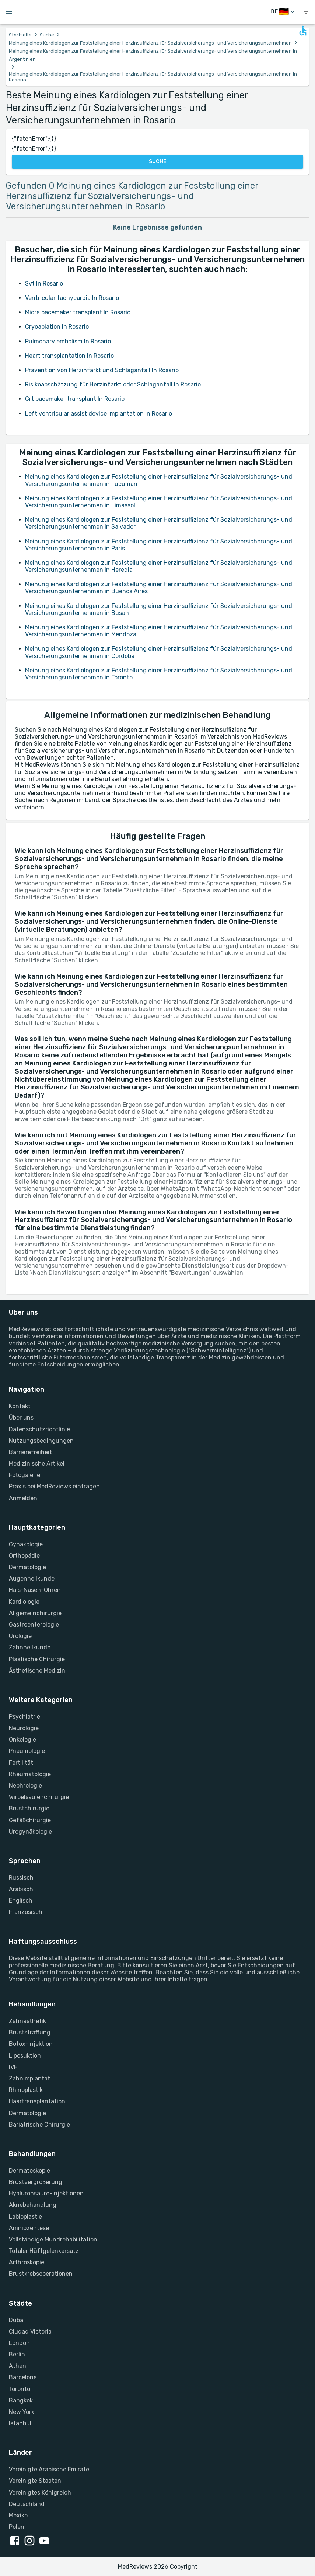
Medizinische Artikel (36, 1463)
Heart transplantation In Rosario (69, 355)
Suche (47, 35)
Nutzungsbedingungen (41, 1440)
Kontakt (20, 1406)
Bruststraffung (29, 2032)
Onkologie (22, 1739)
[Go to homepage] (159, 11)
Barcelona (23, 2377)
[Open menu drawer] (9, 12)
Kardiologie (24, 1601)
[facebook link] (16, 2541)
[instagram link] (31, 2541)
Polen (16, 2526)
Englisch (20, 1900)
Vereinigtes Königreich (40, 2492)
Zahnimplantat (29, 2078)
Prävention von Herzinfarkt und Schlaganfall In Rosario (102, 370)
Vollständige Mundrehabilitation (53, 2239)
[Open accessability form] (303, 30)
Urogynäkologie (30, 1831)
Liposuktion (25, 2055)
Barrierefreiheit (30, 1452)
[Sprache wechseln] (283, 12)
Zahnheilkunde (29, 1647)
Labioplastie (25, 2216)
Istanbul (20, 2423)
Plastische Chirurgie (37, 1659)
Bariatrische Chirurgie (39, 2124)
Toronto (19, 2389)
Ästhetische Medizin (37, 1670)
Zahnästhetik (27, 2020)
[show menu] (306, 12)
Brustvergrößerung (35, 2181)
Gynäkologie (26, 1544)
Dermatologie (27, 1567)
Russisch (21, 1877)
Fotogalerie (24, 1474)
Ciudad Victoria (30, 2331)
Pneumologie (27, 1750)
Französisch (25, 1911)
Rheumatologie (30, 1774)
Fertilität (21, 1762)
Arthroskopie (26, 2262)
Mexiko (18, 2515)
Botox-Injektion (31, 2043)
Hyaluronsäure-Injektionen (46, 2193)
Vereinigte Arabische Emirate (49, 2469)
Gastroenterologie (34, 1624)
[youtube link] (45, 2541)
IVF (13, 2067)
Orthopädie (24, 1555)
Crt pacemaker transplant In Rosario (75, 398)
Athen (17, 2365)
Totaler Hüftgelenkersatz (44, 2250)
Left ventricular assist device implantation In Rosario (98, 413)
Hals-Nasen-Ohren (35, 1589)
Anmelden (23, 1498)
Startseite (20, 35)
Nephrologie (25, 1785)
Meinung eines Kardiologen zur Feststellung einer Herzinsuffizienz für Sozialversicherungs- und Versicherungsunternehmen (150, 43)
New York (21, 2411)
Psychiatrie (24, 1716)
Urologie (20, 1635)
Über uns (21, 1417)
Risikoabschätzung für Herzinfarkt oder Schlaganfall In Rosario (113, 384)
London (19, 2342)
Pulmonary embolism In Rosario (68, 341)
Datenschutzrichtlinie (39, 1429)
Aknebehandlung (32, 2204)
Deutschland (27, 2503)
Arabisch (21, 1889)
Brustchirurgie (29, 1808)
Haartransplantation (37, 2101)
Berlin (17, 2354)
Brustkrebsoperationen (41, 2273)
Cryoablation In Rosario (57, 326)
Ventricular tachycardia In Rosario (72, 297)
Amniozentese (29, 2228)
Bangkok (21, 2400)
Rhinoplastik (26, 2089)
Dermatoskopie (29, 2170)
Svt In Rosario (44, 283)
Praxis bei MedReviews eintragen (54, 1486)
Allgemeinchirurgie (35, 1613)
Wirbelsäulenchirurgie (39, 1796)
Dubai (17, 2320)
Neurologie (24, 1728)
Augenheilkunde (32, 1578)
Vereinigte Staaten (35, 2480)
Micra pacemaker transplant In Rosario (77, 312)
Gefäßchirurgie (30, 1820)
